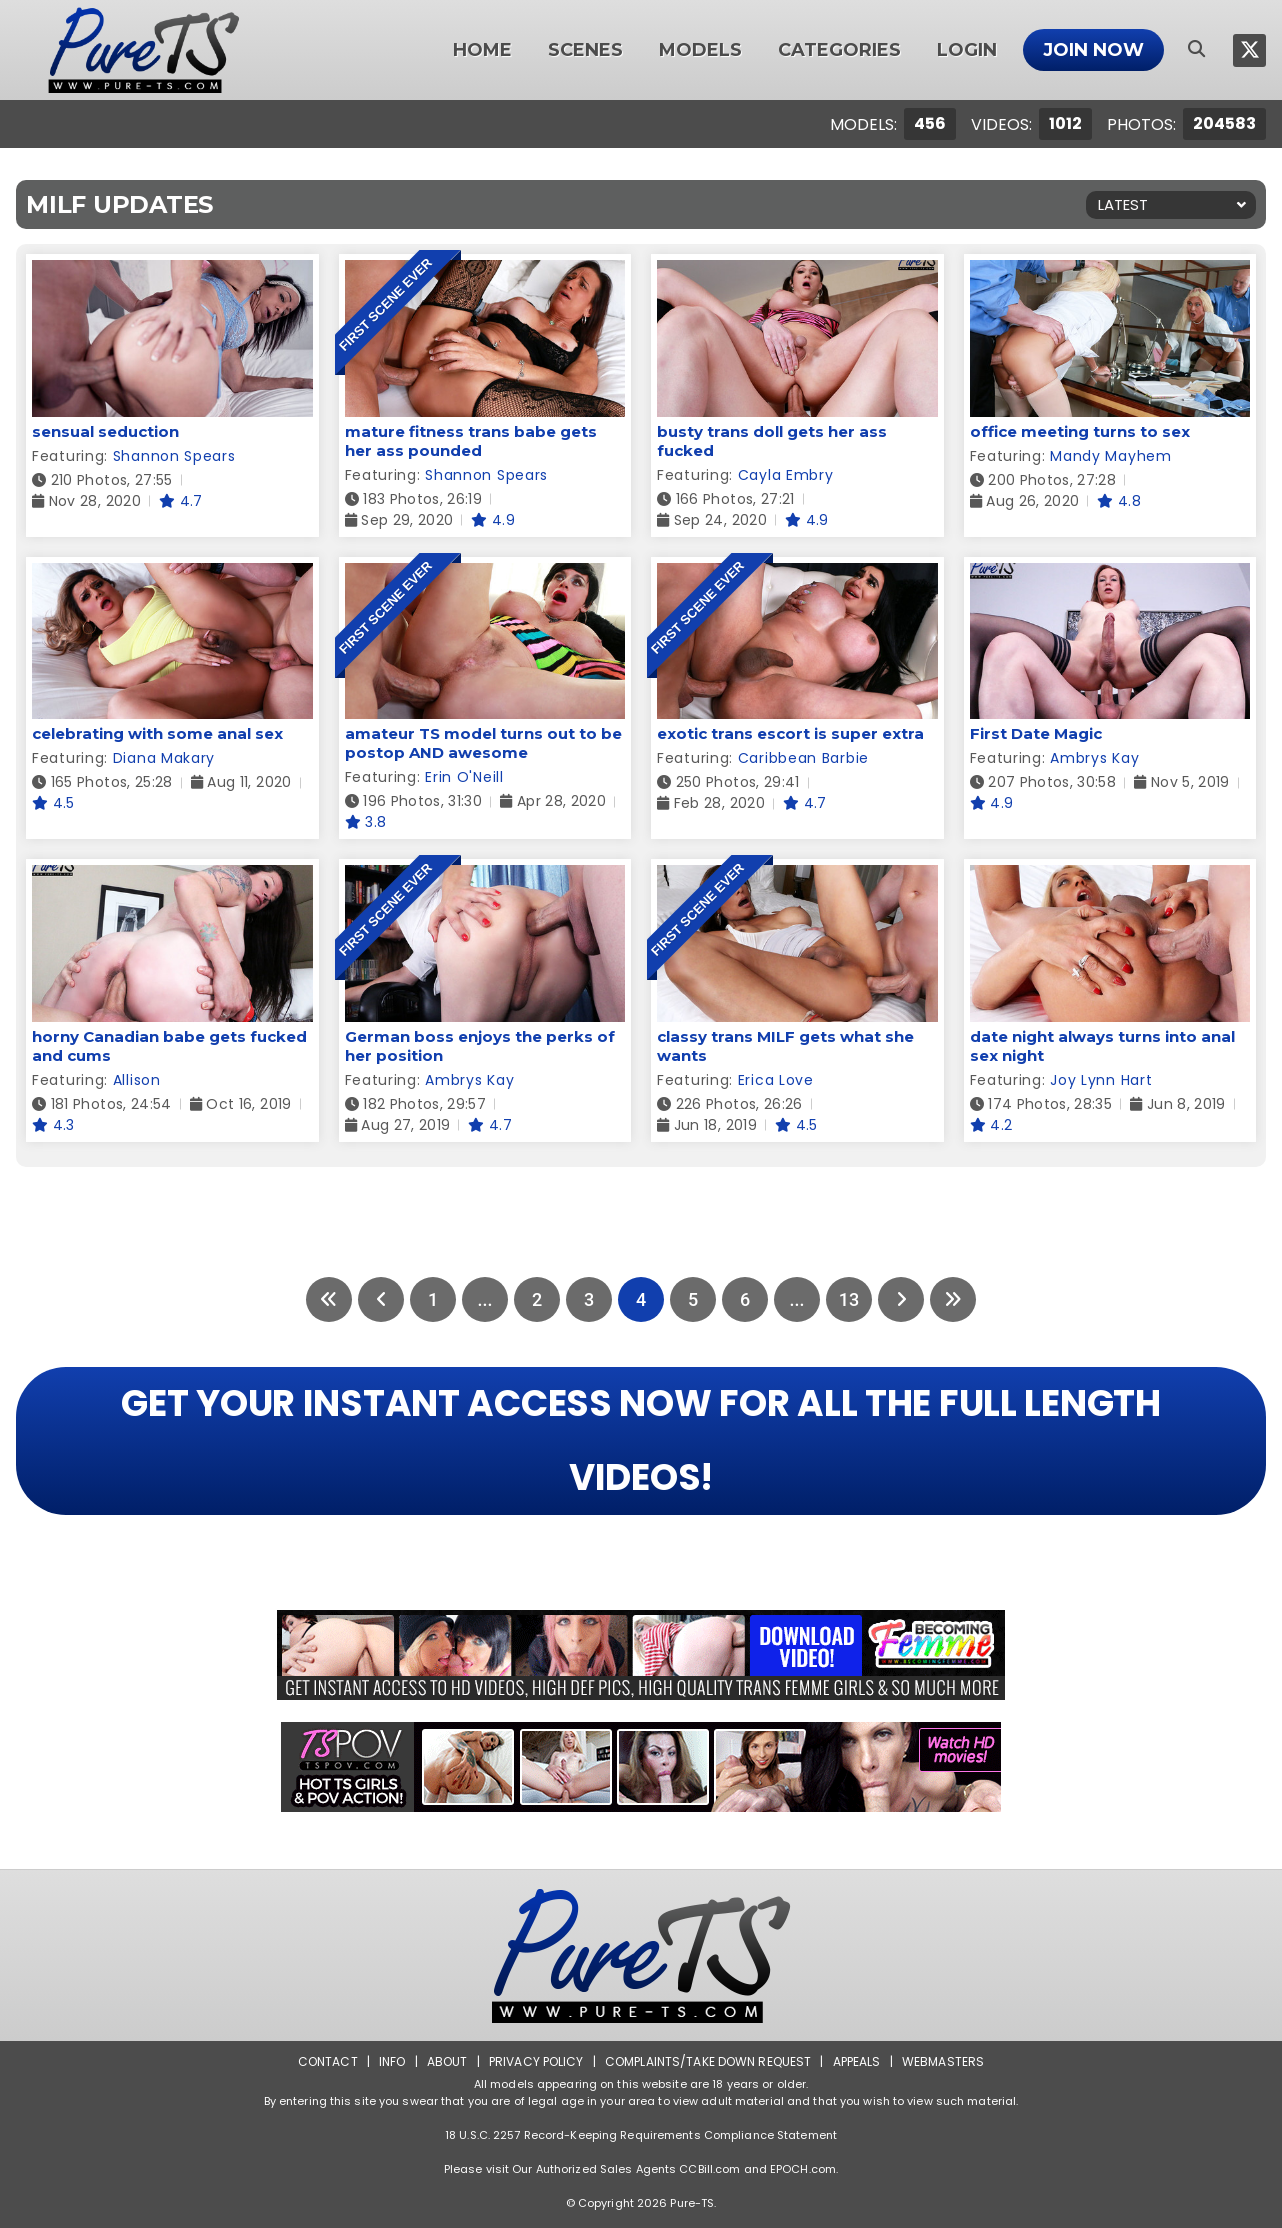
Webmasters (943, 2061)
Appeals (857, 2061)
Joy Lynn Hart (1101, 1080)
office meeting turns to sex (1080, 431)
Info (392, 2061)
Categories (839, 50)
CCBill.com (709, 2169)
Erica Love (776, 1080)
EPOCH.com (803, 2169)
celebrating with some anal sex (157, 733)
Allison (137, 1080)
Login (967, 50)
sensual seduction (105, 431)
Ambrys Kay (1094, 758)
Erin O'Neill (464, 777)
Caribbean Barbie (803, 758)
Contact (328, 2061)
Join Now (1093, 50)
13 (849, 1299)
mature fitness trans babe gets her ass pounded (471, 441)
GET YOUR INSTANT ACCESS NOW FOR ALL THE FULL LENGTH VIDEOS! (640, 1440)
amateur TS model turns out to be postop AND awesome (483, 743)
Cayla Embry (786, 475)
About (447, 2061)
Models (700, 50)
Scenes (585, 50)
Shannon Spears (174, 456)
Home (482, 50)
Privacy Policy (536, 2061)
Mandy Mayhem (1110, 456)
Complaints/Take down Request (708, 2061)
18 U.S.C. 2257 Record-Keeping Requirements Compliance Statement (641, 2135)
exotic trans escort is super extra (790, 733)
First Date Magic (1036, 733)
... (484, 1299)
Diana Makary (164, 758)
